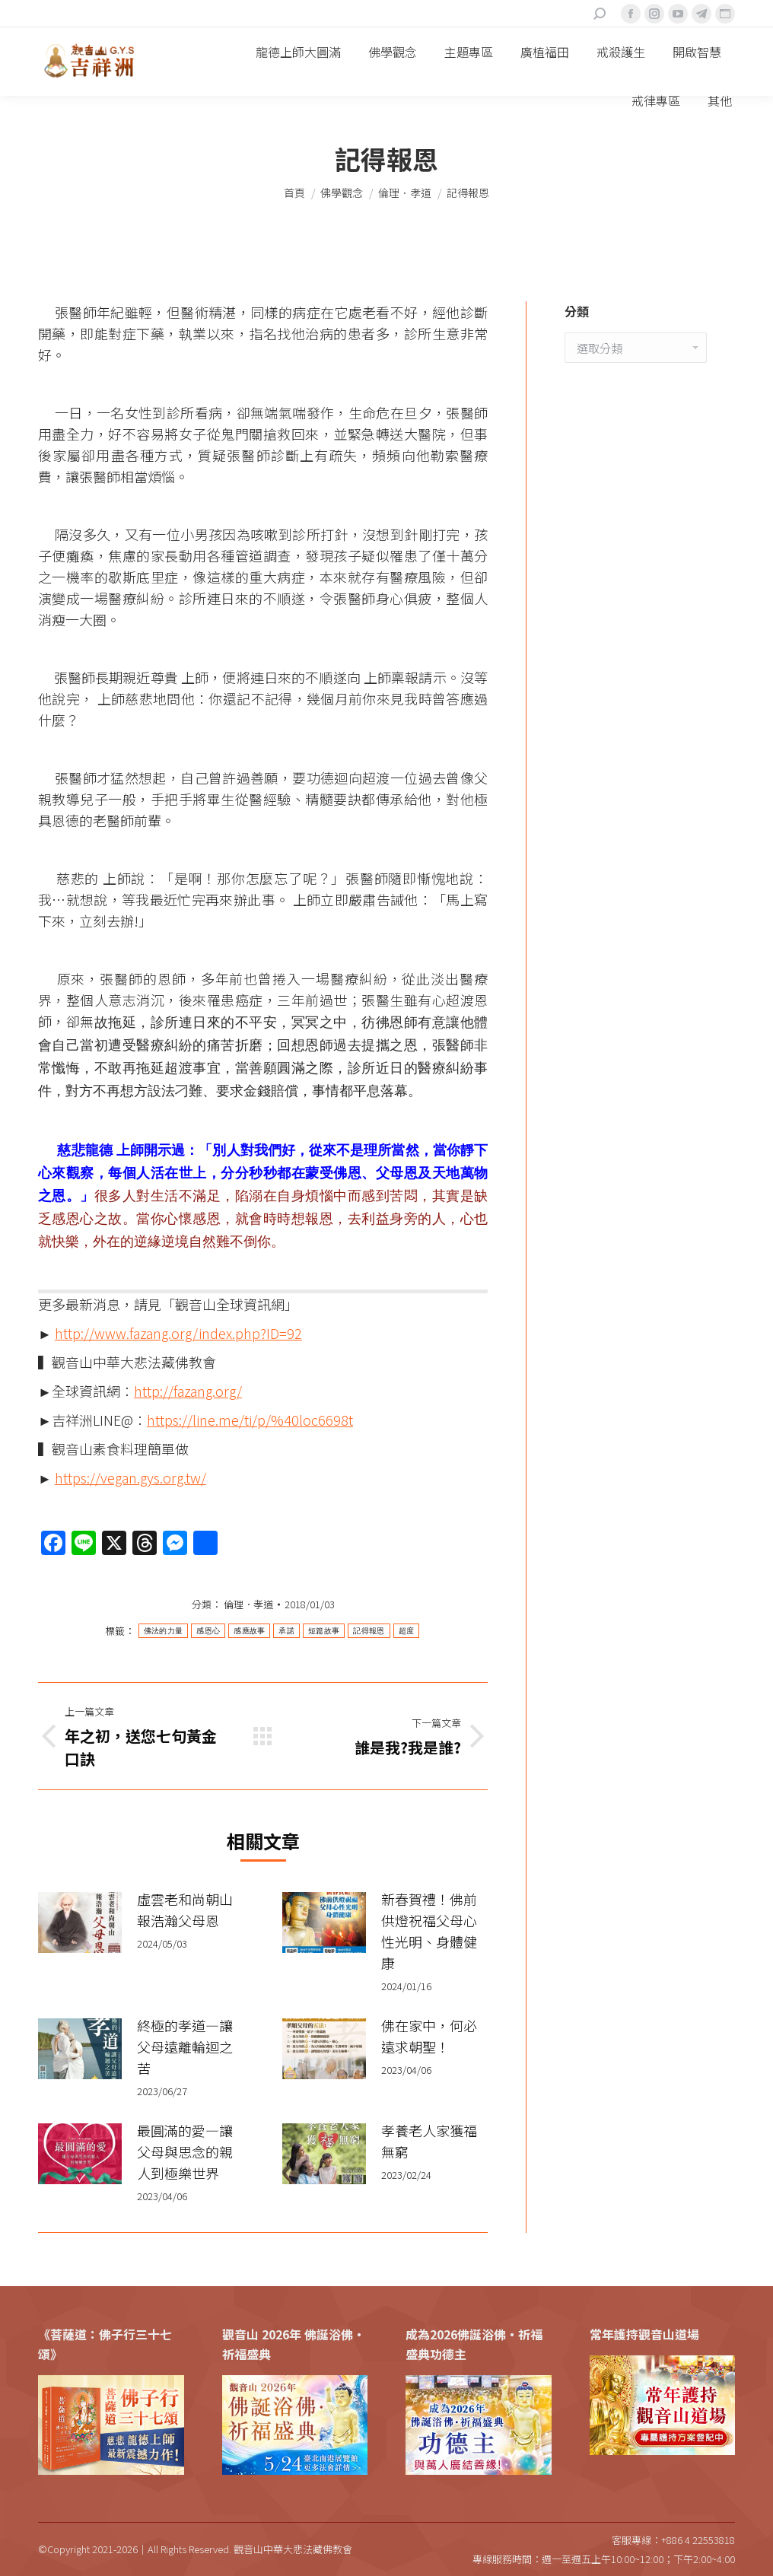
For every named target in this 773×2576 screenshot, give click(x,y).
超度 (407, 1631)
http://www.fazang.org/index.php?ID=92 (178, 1333)
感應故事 (249, 1631)
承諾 (286, 1631)
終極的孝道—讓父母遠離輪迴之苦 (185, 2046)
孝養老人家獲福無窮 (429, 2140)
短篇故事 (323, 1631)
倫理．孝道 (248, 1604)
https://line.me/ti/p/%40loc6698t (250, 1420)
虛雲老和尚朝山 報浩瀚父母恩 (185, 1909)
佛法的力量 (163, 1631)
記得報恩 (368, 1631)
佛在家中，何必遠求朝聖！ (429, 2035)
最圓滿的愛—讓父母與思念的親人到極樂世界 (185, 2151)
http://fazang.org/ (188, 1391)
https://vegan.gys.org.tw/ (130, 1477)
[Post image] (80, 1922)
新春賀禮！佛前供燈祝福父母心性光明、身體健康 (429, 1931)
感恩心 (208, 1631)
